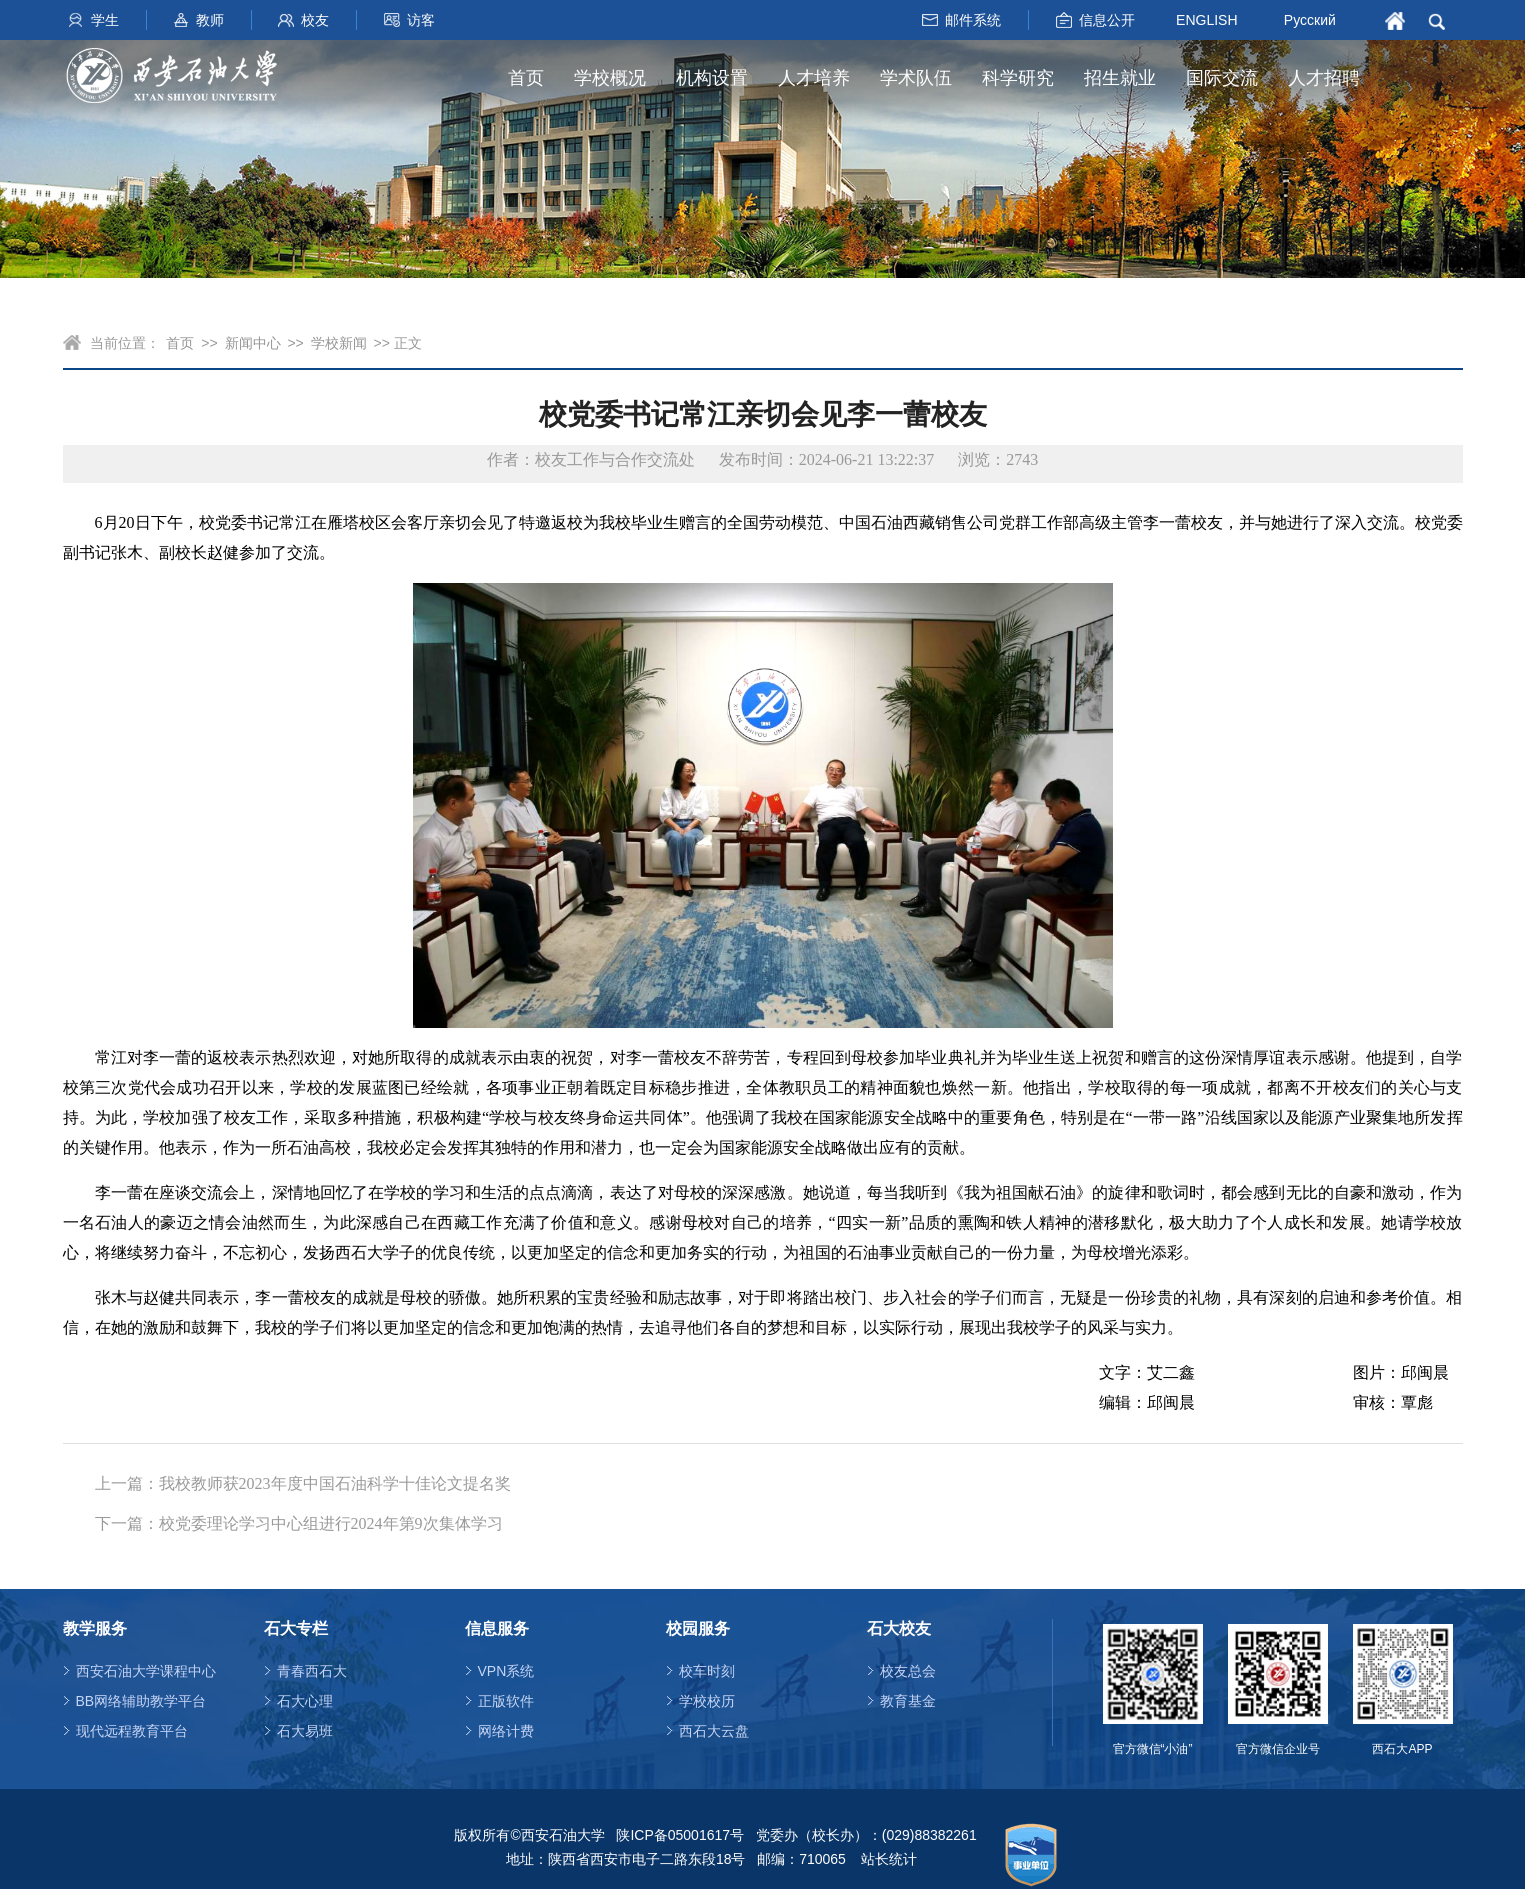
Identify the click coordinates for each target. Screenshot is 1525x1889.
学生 (105, 20)
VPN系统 (506, 1671)
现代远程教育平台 (132, 1731)
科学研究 (1018, 78)
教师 (210, 20)
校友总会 (908, 1671)
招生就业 (1120, 78)
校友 (315, 20)
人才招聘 (1324, 78)
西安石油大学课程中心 (146, 1671)
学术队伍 (916, 78)
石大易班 (305, 1731)
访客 (421, 20)
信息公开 (1107, 20)
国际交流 (1222, 78)
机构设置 (712, 78)
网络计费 (506, 1731)
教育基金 (908, 1701)
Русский (1310, 20)
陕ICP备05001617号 (680, 1835)
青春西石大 (312, 1671)
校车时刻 (707, 1671)
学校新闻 (339, 343)
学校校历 (707, 1701)
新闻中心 (253, 343)
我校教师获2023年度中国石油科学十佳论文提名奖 (335, 1483)
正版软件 (506, 1701)
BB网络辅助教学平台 (141, 1701)
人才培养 (814, 78)
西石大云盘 (714, 1731)
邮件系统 (973, 20)
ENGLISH (1206, 19)
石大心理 (305, 1701)
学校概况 (610, 78)
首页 (526, 78)
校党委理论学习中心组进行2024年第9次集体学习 (331, 1523)
